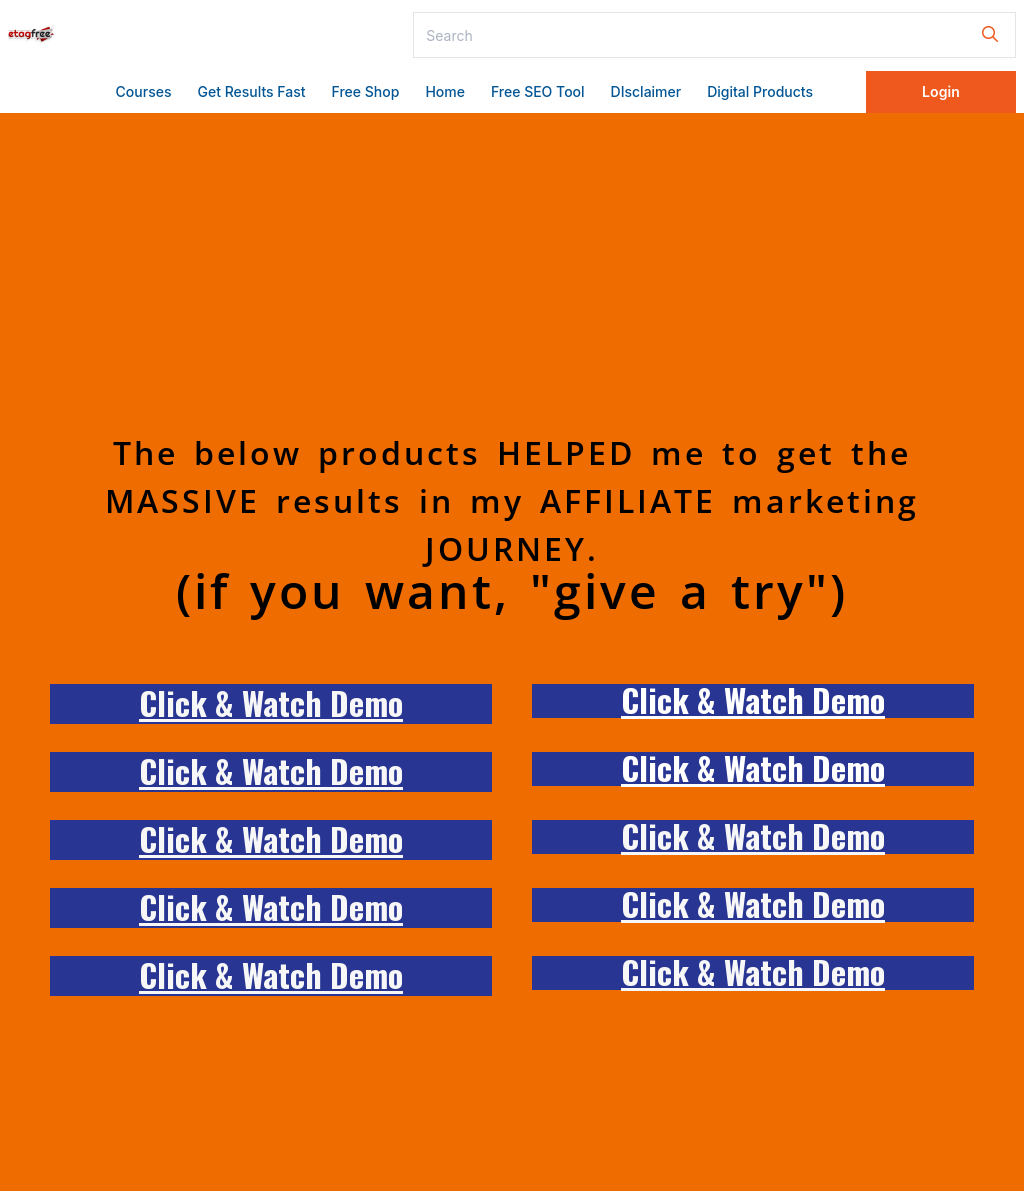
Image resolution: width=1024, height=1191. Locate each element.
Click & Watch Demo (271, 702)
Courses (144, 91)
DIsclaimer (646, 91)
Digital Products (760, 91)
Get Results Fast (251, 91)
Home (445, 91)
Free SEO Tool (538, 91)
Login (941, 91)
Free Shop (366, 91)
